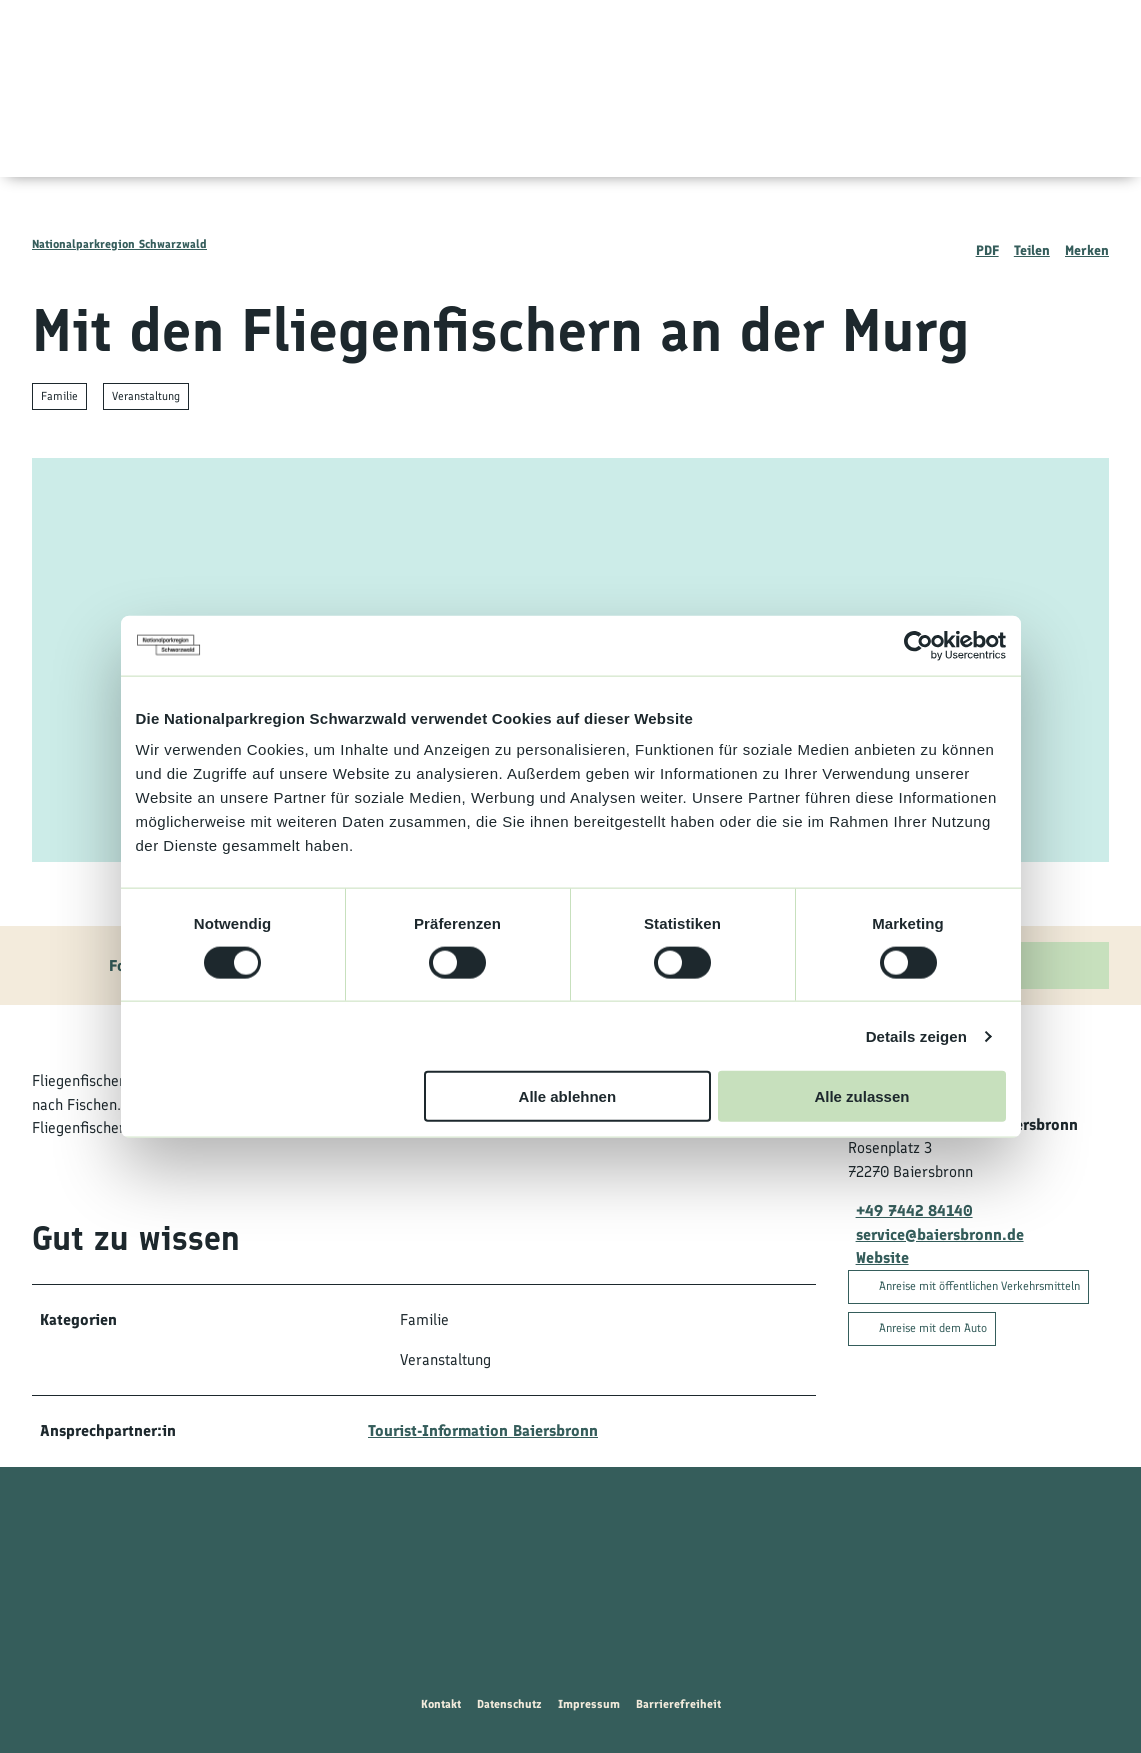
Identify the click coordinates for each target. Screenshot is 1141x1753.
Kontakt (441, 1704)
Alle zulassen (861, 1096)
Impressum (589, 1704)
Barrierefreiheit (678, 1704)
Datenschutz (509, 1704)
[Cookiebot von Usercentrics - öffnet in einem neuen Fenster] (918, 645)
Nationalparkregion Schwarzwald (119, 244)
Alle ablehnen (568, 1096)
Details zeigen (916, 1035)
